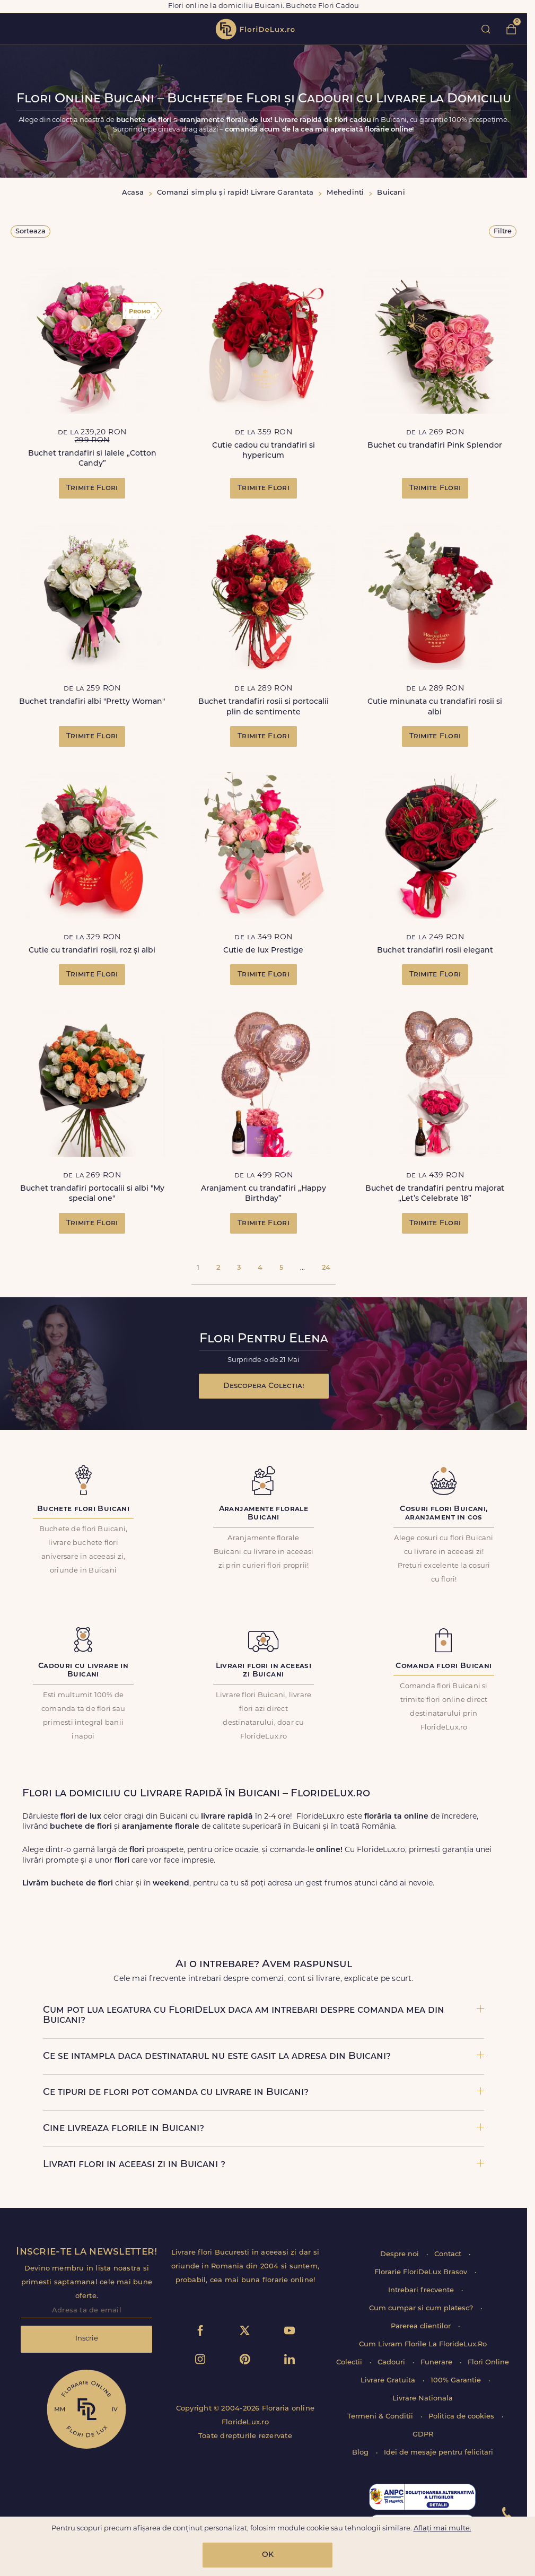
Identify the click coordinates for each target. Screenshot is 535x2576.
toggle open (15, 29)
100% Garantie (457, 2380)
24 (326, 1267)
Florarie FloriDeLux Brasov (421, 2272)
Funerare (437, 2362)
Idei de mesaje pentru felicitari (438, 2452)
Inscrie (86, 2338)
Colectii (350, 2362)
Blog (361, 2452)
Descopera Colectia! (263, 1386)
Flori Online (488, 2362)
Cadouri (392, 2362)
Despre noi (400, 2254)
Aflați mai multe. (442, 2528)
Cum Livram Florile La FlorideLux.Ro (423, 2344)
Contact (448, 2254)
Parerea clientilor (422, 2326)
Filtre (503, 231)
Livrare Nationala (422, 2398)
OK (268, 2555)
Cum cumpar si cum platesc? (422, 2308)
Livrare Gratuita (389, 2380)
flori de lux (255, 29)
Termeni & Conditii (381, 2416)
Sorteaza (30, 231)
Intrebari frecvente (422, 2290)
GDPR (423, 2434)
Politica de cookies (462, 2416)
